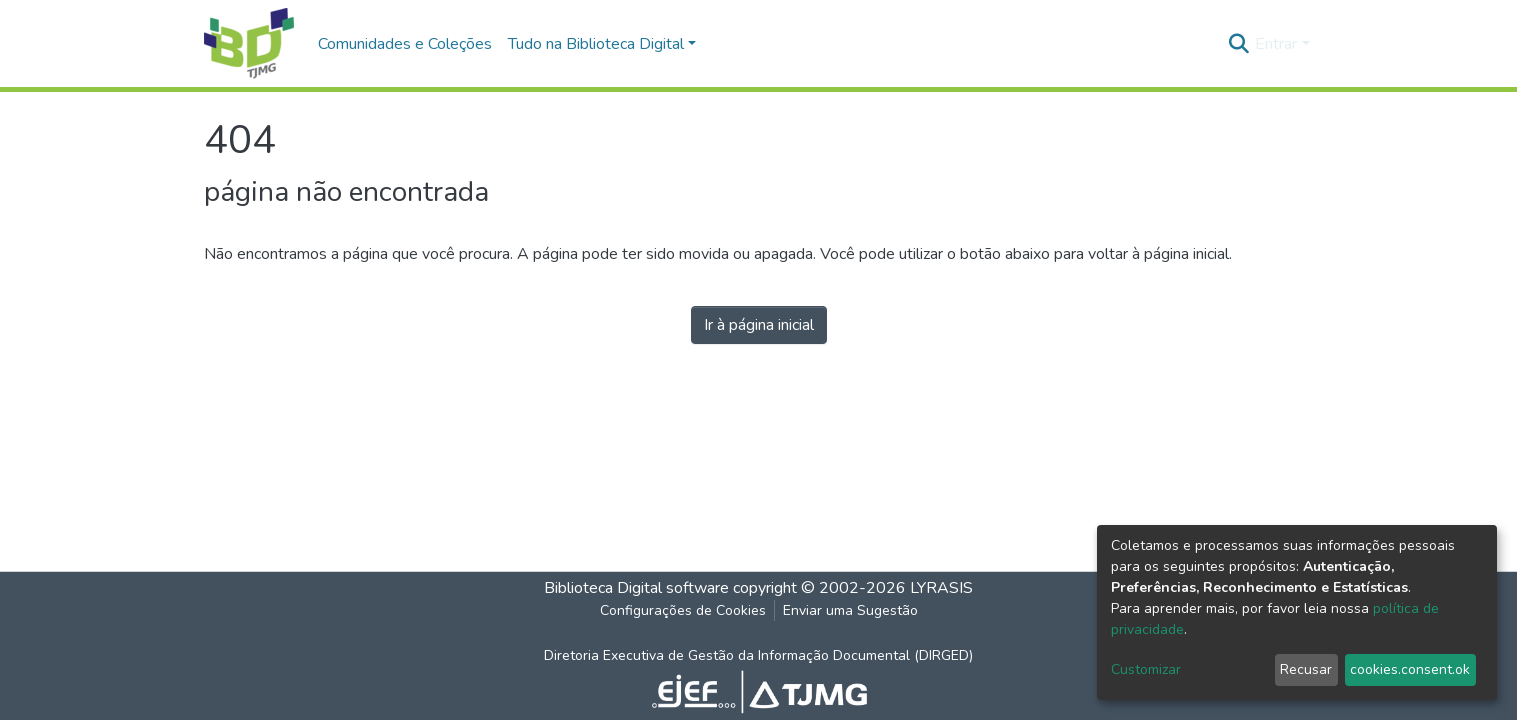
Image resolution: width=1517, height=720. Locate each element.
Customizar (1146, 669)
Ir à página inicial (759, 325)
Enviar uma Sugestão (850, 610)
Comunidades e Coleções (405, 44)
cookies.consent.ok (1410, 669)
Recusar (1306, 669)
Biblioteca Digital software (636, 588)
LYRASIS (941, 588)
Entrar (1276, 44)
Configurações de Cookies (683, 610)
